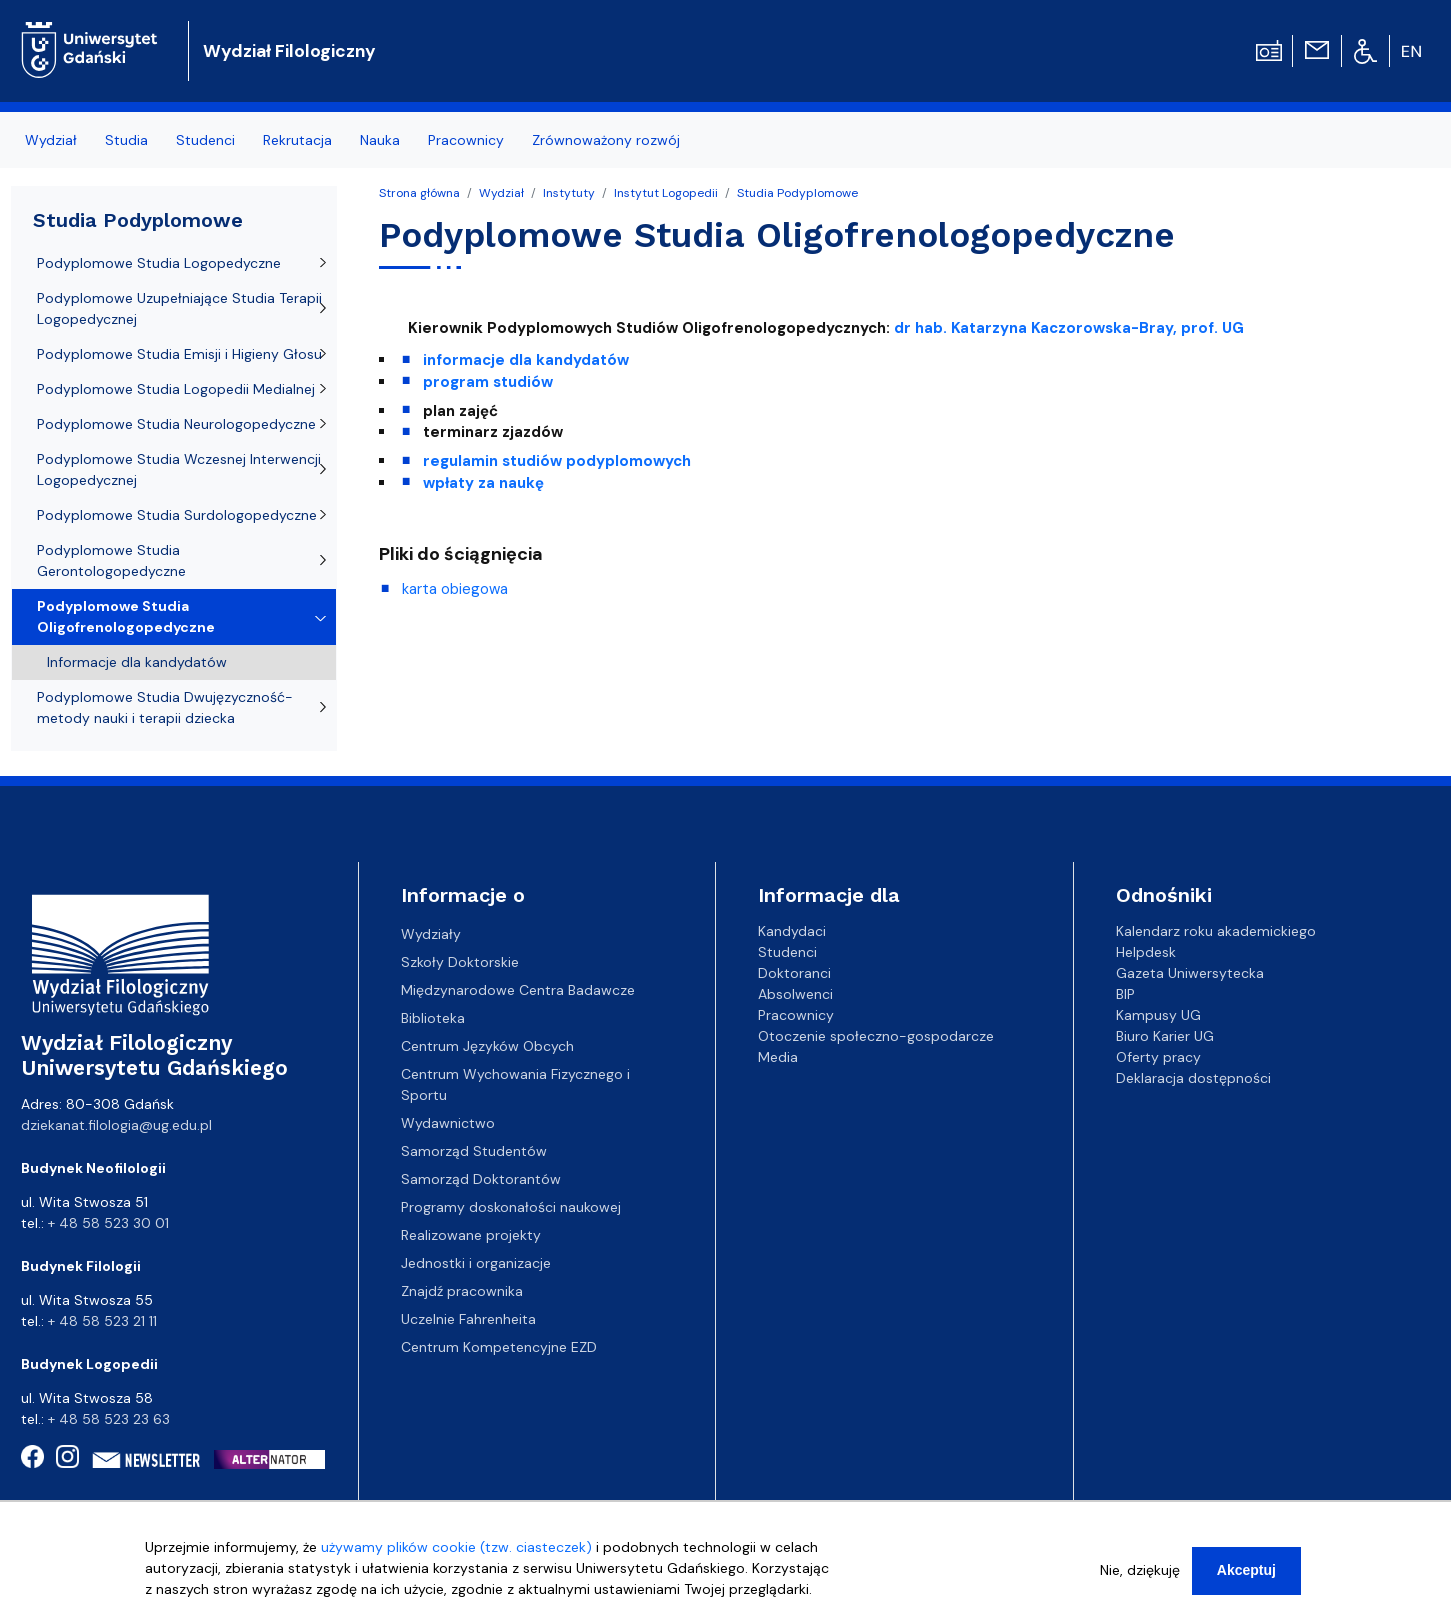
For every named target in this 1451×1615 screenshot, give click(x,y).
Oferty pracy (1158, 1057)
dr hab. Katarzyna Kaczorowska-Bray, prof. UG (1069, 328)
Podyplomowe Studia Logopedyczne (159, 263)
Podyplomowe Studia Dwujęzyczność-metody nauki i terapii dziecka (165, 707)
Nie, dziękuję (1140, 1577)
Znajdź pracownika (462, 1291)
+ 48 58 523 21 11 (102, 1321)
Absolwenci (795, 994)
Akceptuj (1246, 1577)
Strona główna (419, 193)
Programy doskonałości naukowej (511, 1207)
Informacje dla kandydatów (137, 662)
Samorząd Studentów (474, 1151)
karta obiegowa (455, 589)
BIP (1125, 994)
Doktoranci (794, 973)
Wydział (51, 140)
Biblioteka (433, 1018)
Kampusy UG (1158, 1015)
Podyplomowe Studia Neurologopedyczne (176, 424)
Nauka (380, 140)
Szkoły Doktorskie (460, 962)
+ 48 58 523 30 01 (108, 1223)
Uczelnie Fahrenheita (468, 1319)
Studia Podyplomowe (797, 193)
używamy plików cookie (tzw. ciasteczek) (456, 1554)
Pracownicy (466, 140)
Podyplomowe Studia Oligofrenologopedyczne (126, 616)
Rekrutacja (297, 140)
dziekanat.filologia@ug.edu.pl (116, 1125)
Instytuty (569, 193)
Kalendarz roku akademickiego (1216, 931)
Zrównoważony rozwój (606, 140)
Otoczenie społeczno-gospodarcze (876, 1036)
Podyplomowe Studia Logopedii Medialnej (176, 389)
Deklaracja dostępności (1193, 1078)
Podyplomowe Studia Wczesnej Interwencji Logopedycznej (179, 469)
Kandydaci (792, 931)
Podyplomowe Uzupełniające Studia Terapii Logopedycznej (179, 308)
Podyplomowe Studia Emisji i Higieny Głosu (179, 354)
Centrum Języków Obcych (487, 1046)
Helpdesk (1146, 952)
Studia (126, 140)
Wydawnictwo (448, 1123)
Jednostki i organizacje (476, 1263)
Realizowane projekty (471, 1235)
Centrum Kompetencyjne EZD (499, 1347)
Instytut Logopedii (666, 193)
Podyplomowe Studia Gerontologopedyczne (111, 560)
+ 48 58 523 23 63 (109, 1419)
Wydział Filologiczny (289, 51)
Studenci (205, 140)
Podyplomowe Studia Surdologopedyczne (177, 515)
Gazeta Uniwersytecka (1190, 973)
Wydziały (431, 934)
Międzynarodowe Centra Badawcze (518, 990)
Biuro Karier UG (1165, 1036)
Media (778, 1057)
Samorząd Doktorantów (481, 1179)
